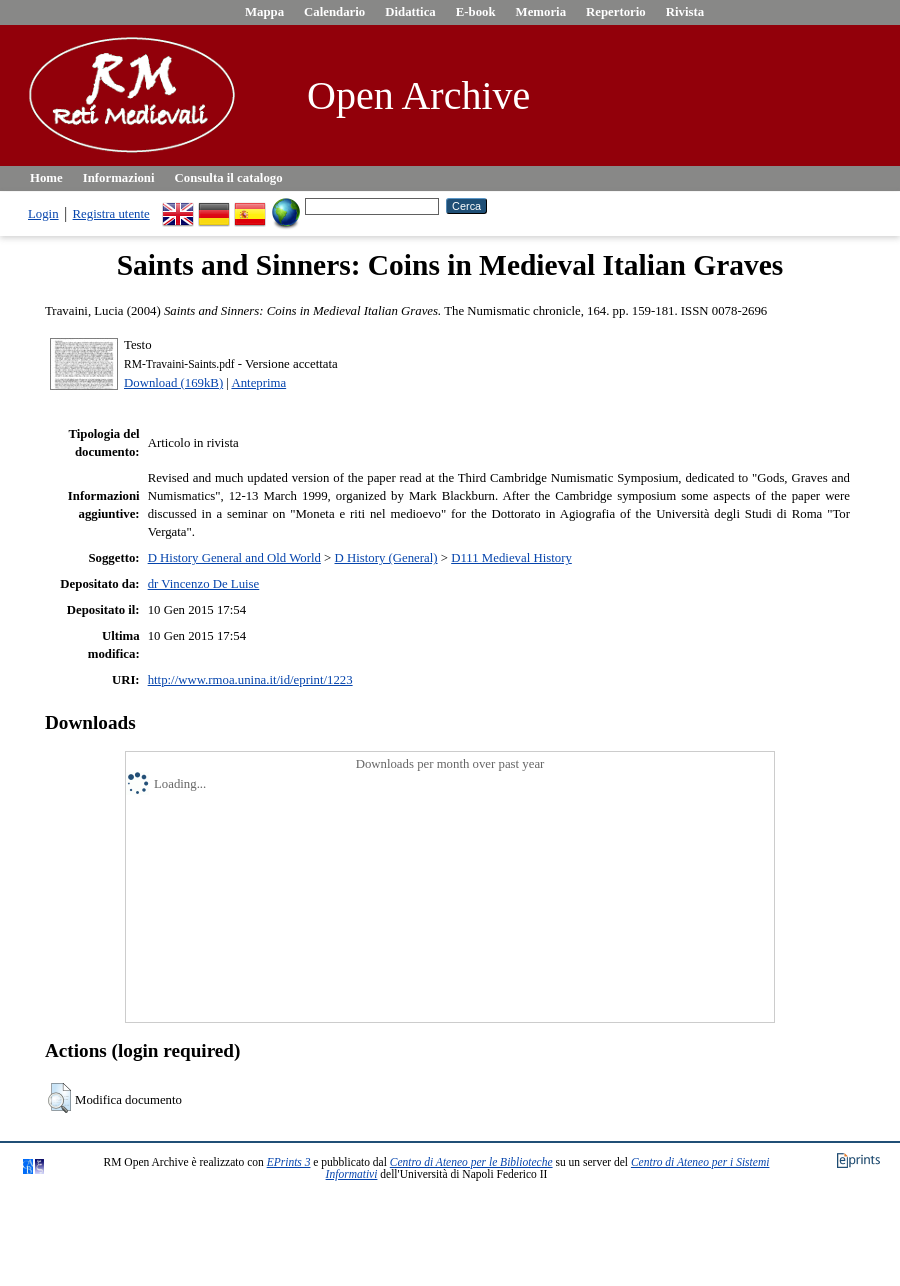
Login (43, 214)
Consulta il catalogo (229, 178)
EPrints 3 (289, 1162)
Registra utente (111, 214)
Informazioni (119, 178)
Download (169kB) (173, 383)
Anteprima (258, 383)
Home (46, 178)
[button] (59, 1098)
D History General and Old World (234, 558)
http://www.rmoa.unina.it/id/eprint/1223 (250, 680)
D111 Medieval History (511, 558)
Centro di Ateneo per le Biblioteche (471, 1162)
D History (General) (386, 558)
